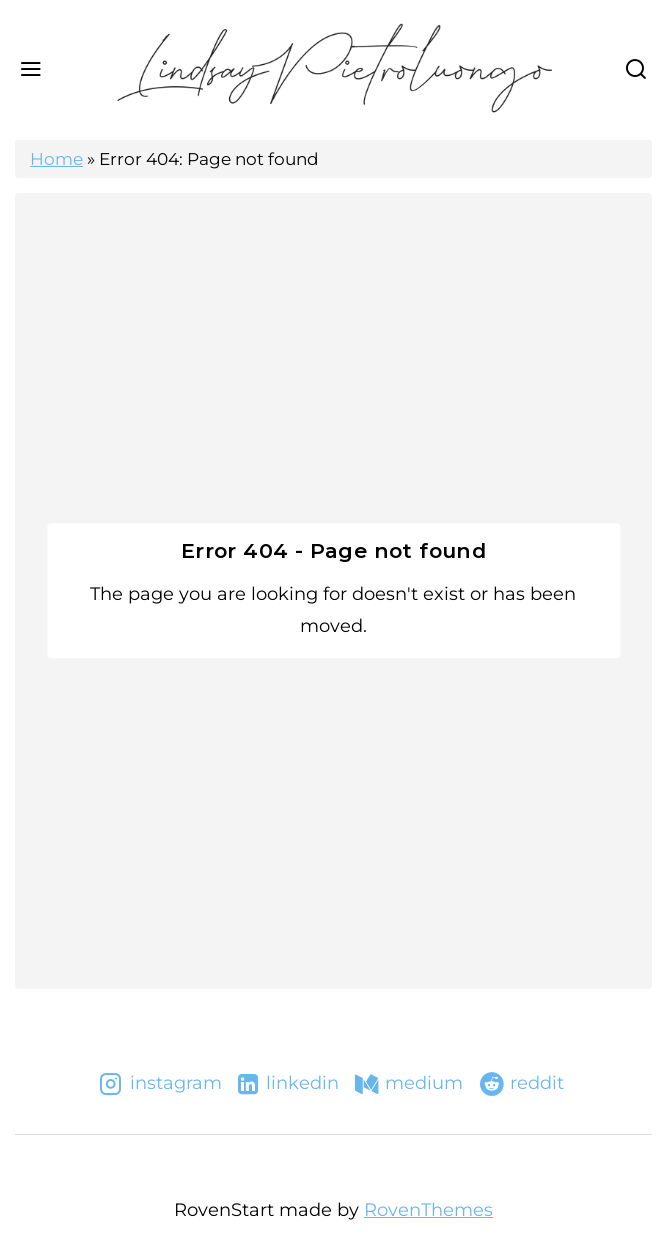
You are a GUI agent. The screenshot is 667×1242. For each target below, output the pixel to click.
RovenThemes (428, 1210)
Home (56, 159)
